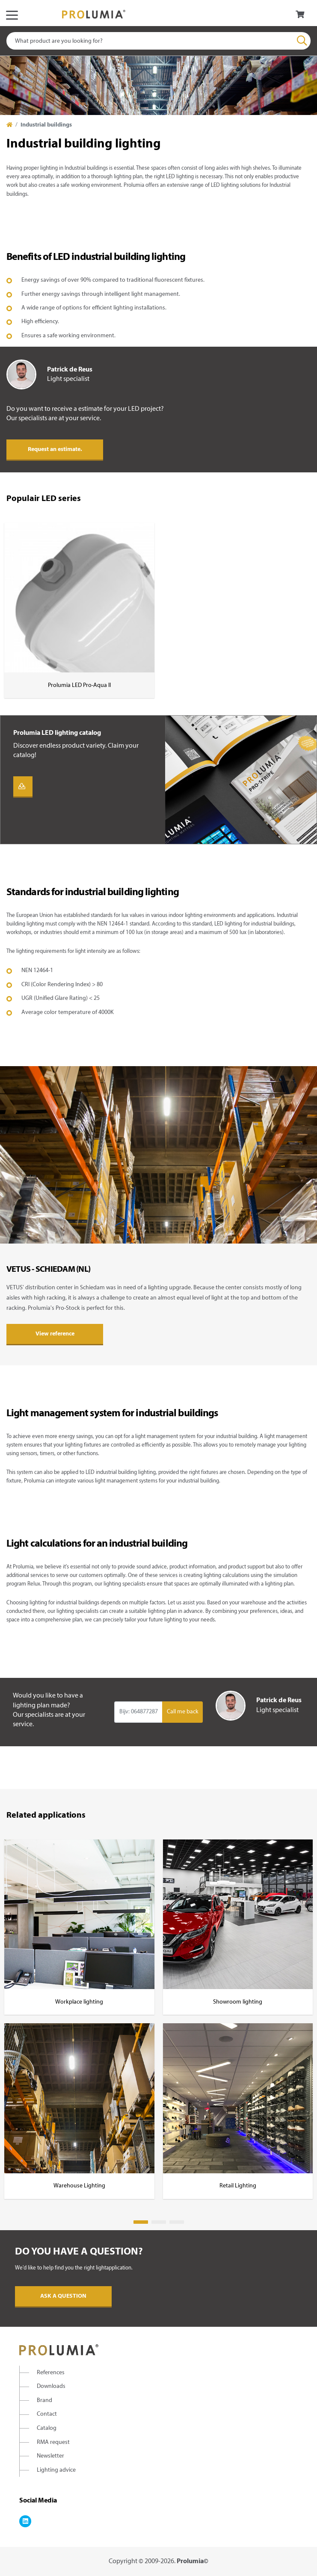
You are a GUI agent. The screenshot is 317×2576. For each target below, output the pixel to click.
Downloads (51, 2386)
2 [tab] (158, 2222)
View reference (55, 1334)
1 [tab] (140, 2222)
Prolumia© (192, 2561)
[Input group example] (138, 1712)
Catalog (46, 2428)
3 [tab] (176, 2222)
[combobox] (158, 41)
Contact (47, 2414)
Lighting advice (56, 2470)
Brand (44, 2400)
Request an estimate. (55, 449)
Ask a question (63, 2296)
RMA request (53, 2442)
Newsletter (50, 2456)
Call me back (182, 1712)
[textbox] (158, 41)
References (51, 2373)
